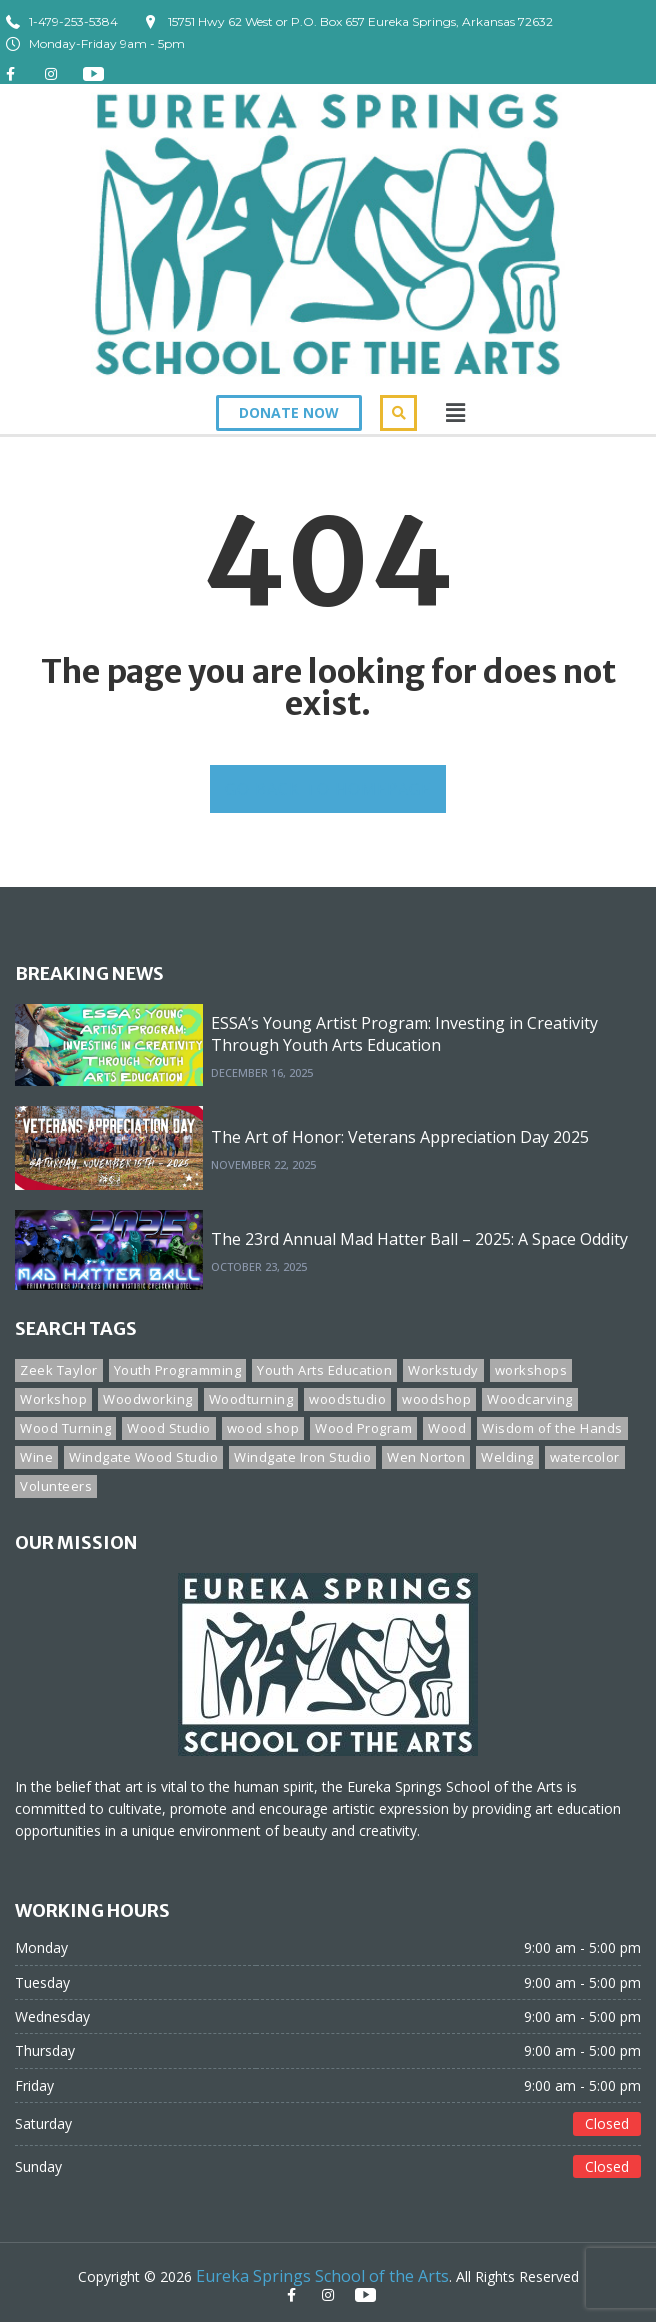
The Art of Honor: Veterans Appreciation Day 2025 (400, 1137)
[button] (289, 413)
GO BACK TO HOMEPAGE (328, 789)
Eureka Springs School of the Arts (322, 2276)
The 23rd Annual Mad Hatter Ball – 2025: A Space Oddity (419, 1239)
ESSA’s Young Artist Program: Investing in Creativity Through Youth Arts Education (404, 1034)
